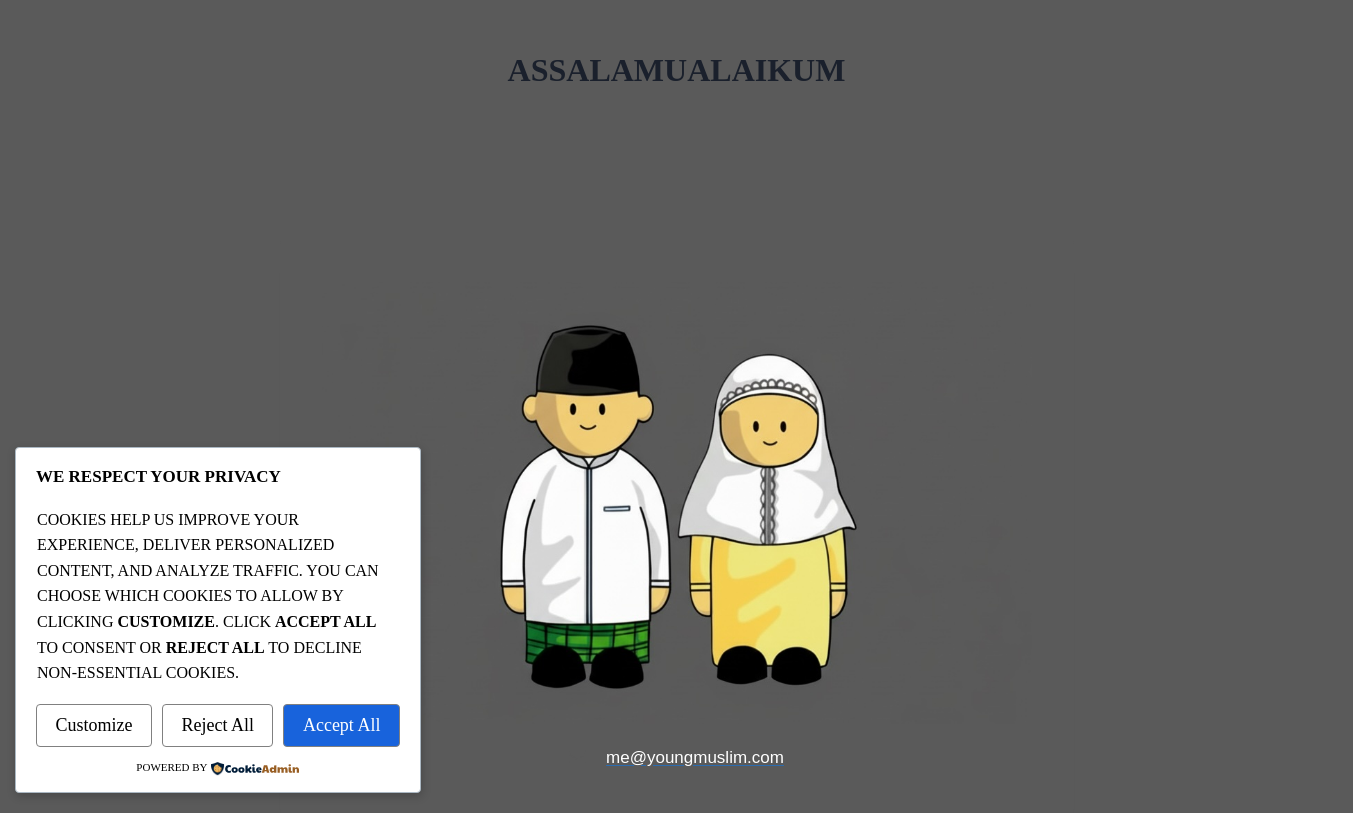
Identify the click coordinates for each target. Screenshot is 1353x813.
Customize (93, 725)
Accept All (341, 725)
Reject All (217, 725)
